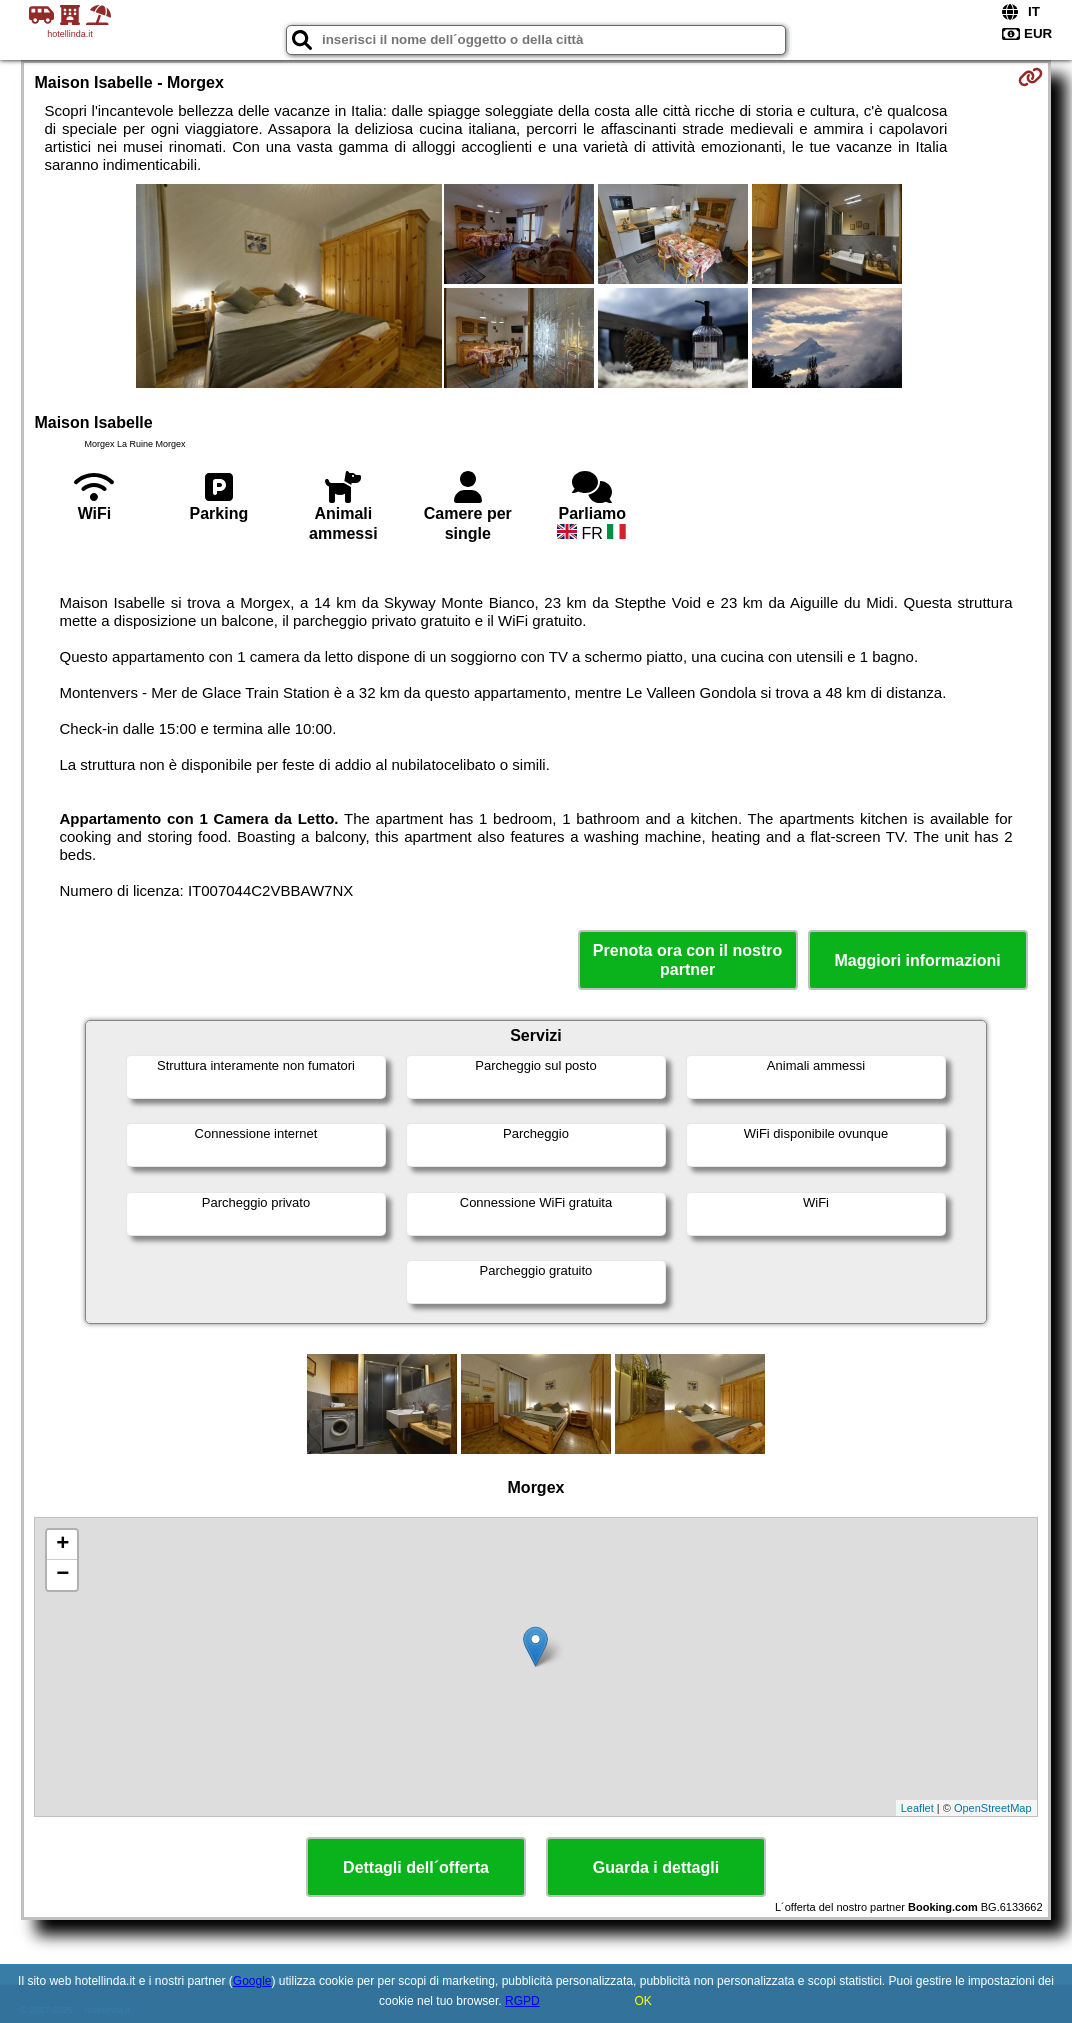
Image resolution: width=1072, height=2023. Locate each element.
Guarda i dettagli (656, 1867)
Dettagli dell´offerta (416, 1867)
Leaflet (917, 1808)
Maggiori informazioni (917, 960)
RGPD (522, 2001)
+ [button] (62, 1545)
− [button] (62, 1575)
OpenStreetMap (993, 1808)
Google (252, 1981)
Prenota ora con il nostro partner (687, 960)
